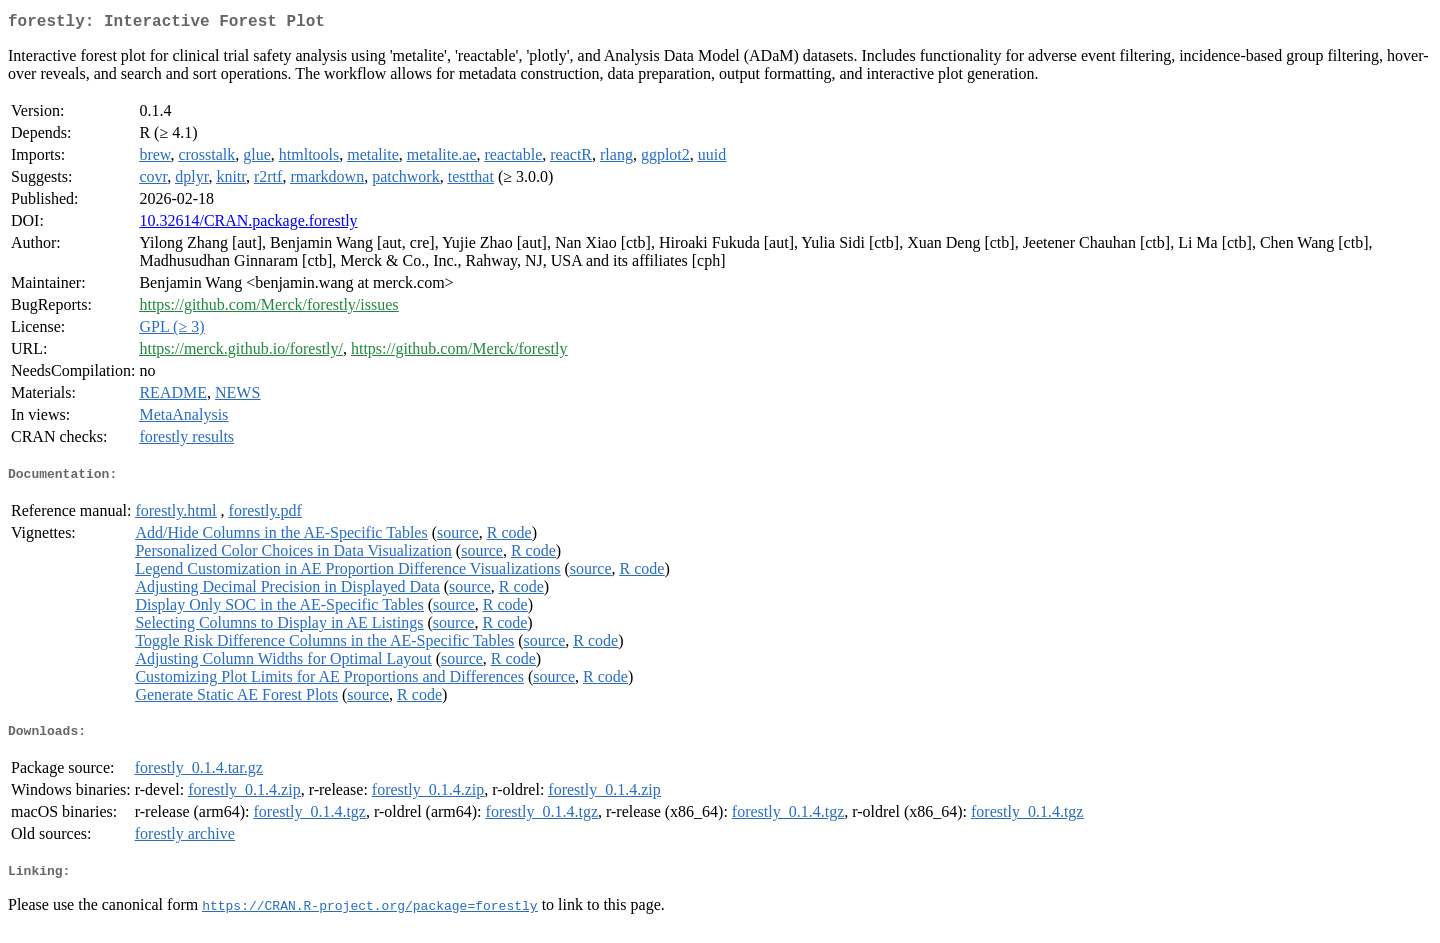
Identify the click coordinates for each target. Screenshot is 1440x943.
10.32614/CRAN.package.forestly (248, 224)
